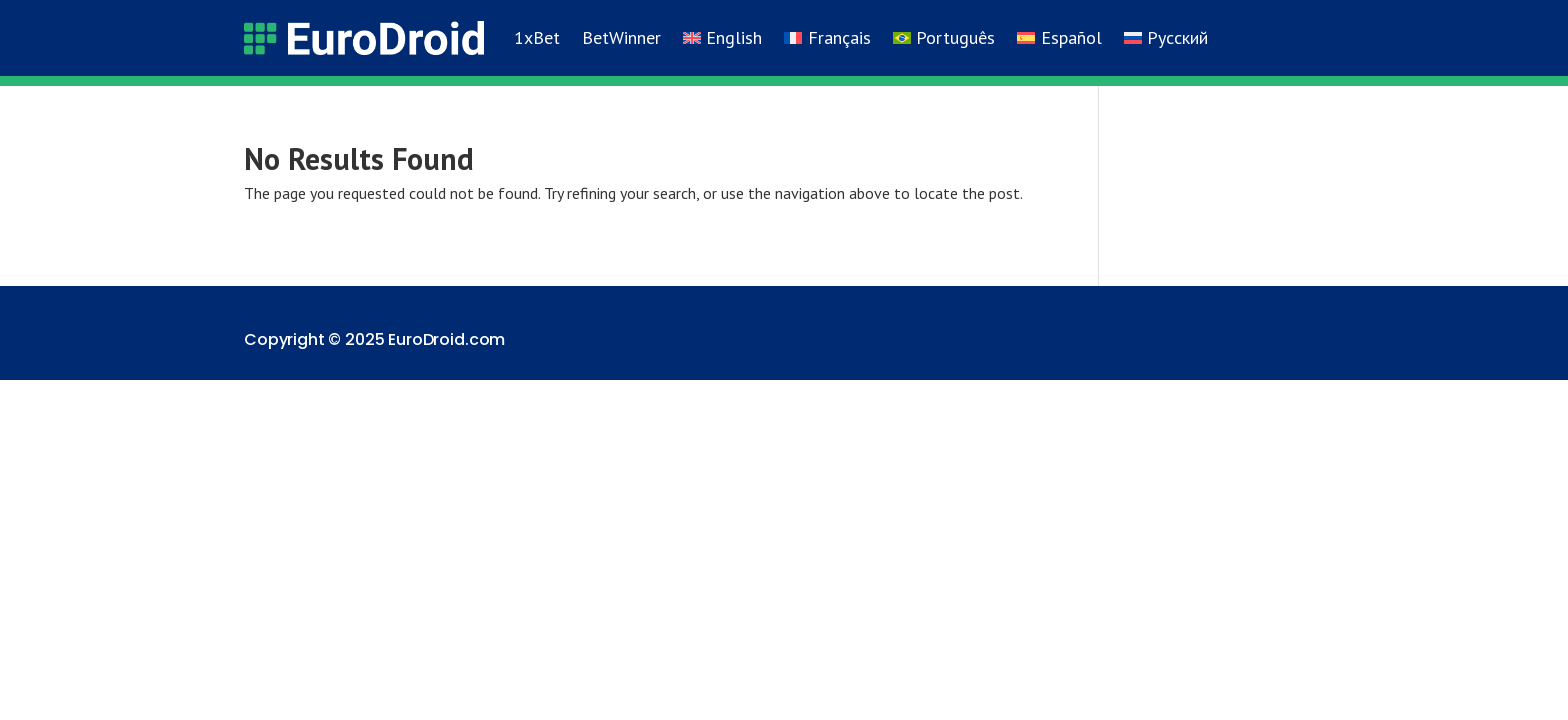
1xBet (537, 37)
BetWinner (621, 37)
